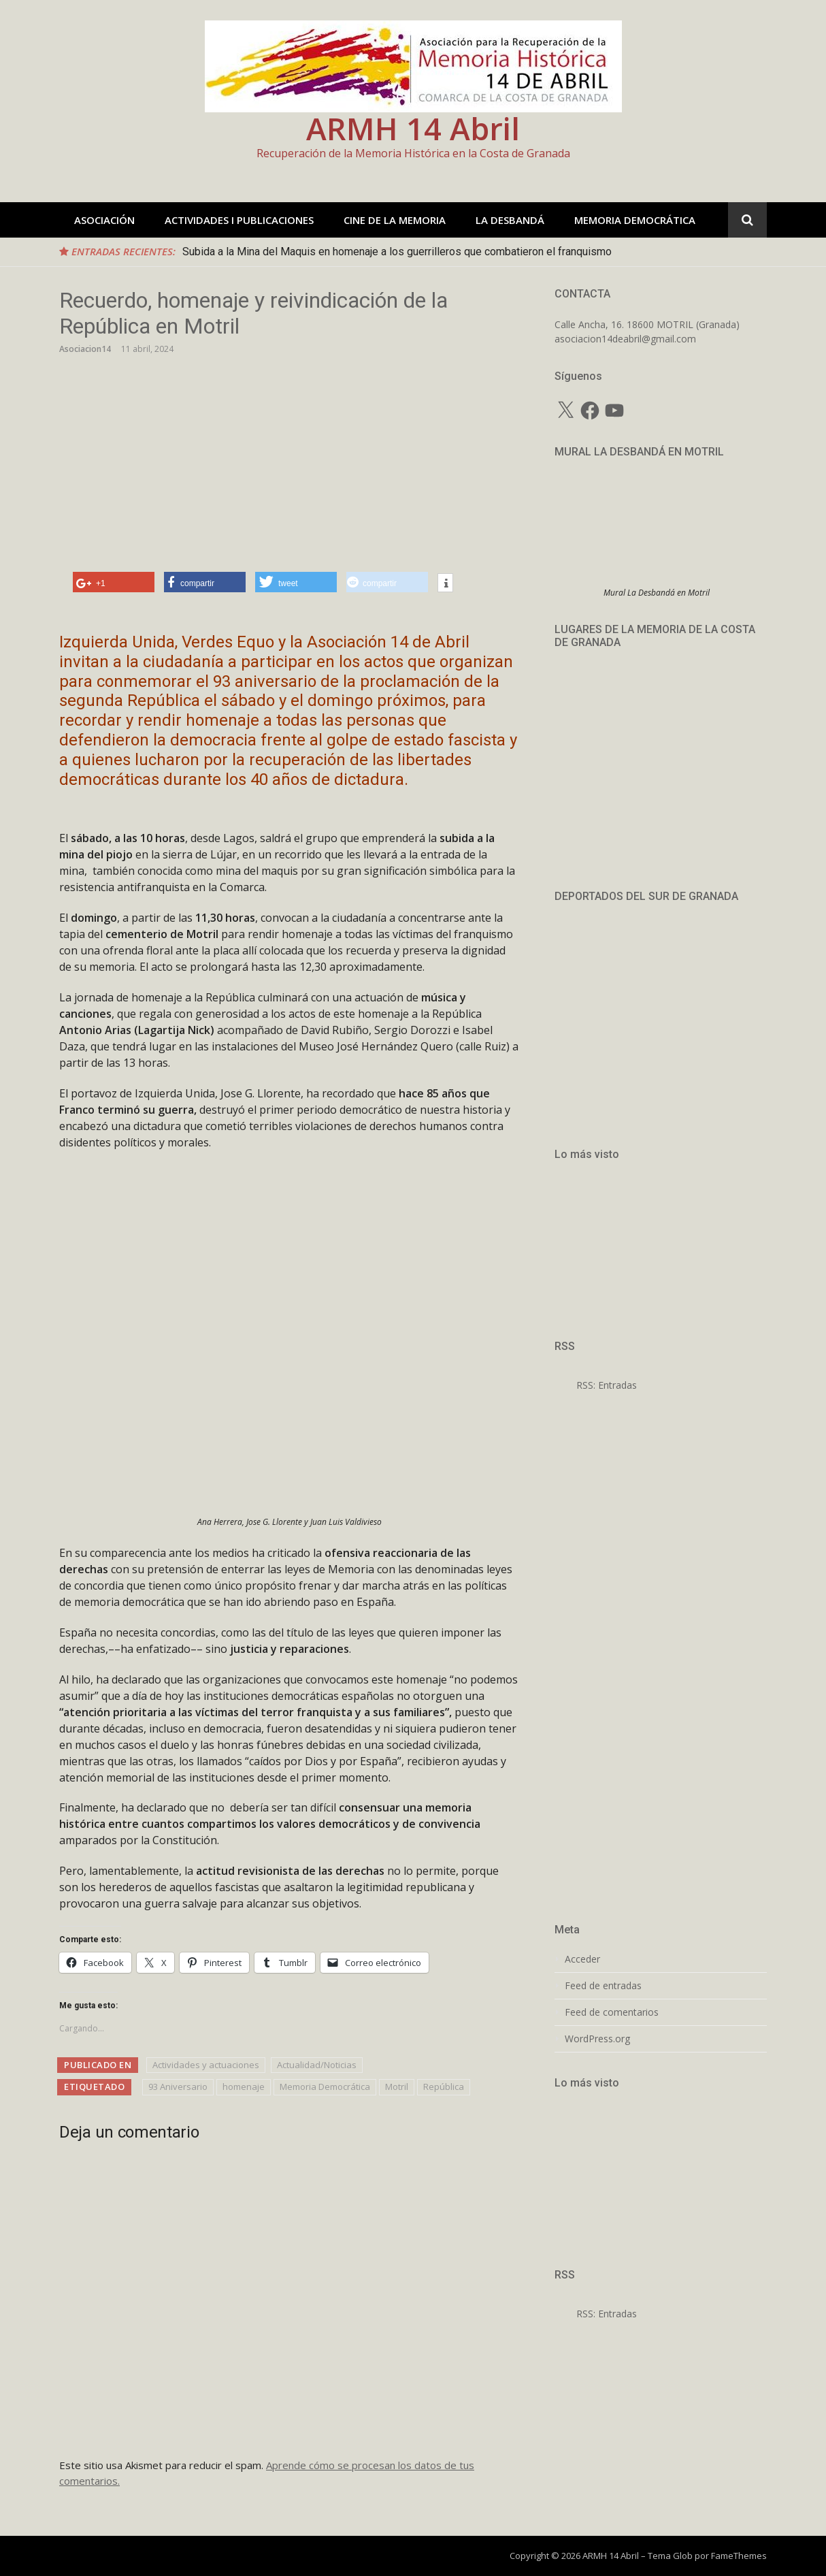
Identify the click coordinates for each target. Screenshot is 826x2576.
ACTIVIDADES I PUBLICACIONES (239, 220)
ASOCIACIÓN (104, 220)
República (443, 2086)
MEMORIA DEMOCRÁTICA (634, 220)
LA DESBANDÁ (510, 220)
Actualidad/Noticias (317, 2065)
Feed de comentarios (612, 2012)
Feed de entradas (603, 1986)
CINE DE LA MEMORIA (395, 220)
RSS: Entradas (596, 1385)
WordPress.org (597, 2039)
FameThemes (739, 2555)
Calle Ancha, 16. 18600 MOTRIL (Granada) (647, 324)
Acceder (582, 1959)
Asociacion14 (85, 349)
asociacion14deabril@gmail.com (625, 338)
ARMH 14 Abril (413, 128)
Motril (396, 2086)
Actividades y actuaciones (205, 2065)
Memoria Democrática (325, 2086)
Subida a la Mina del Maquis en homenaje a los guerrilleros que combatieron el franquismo (397, 251)
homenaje (243, 2086)
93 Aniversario (178, 2086)
